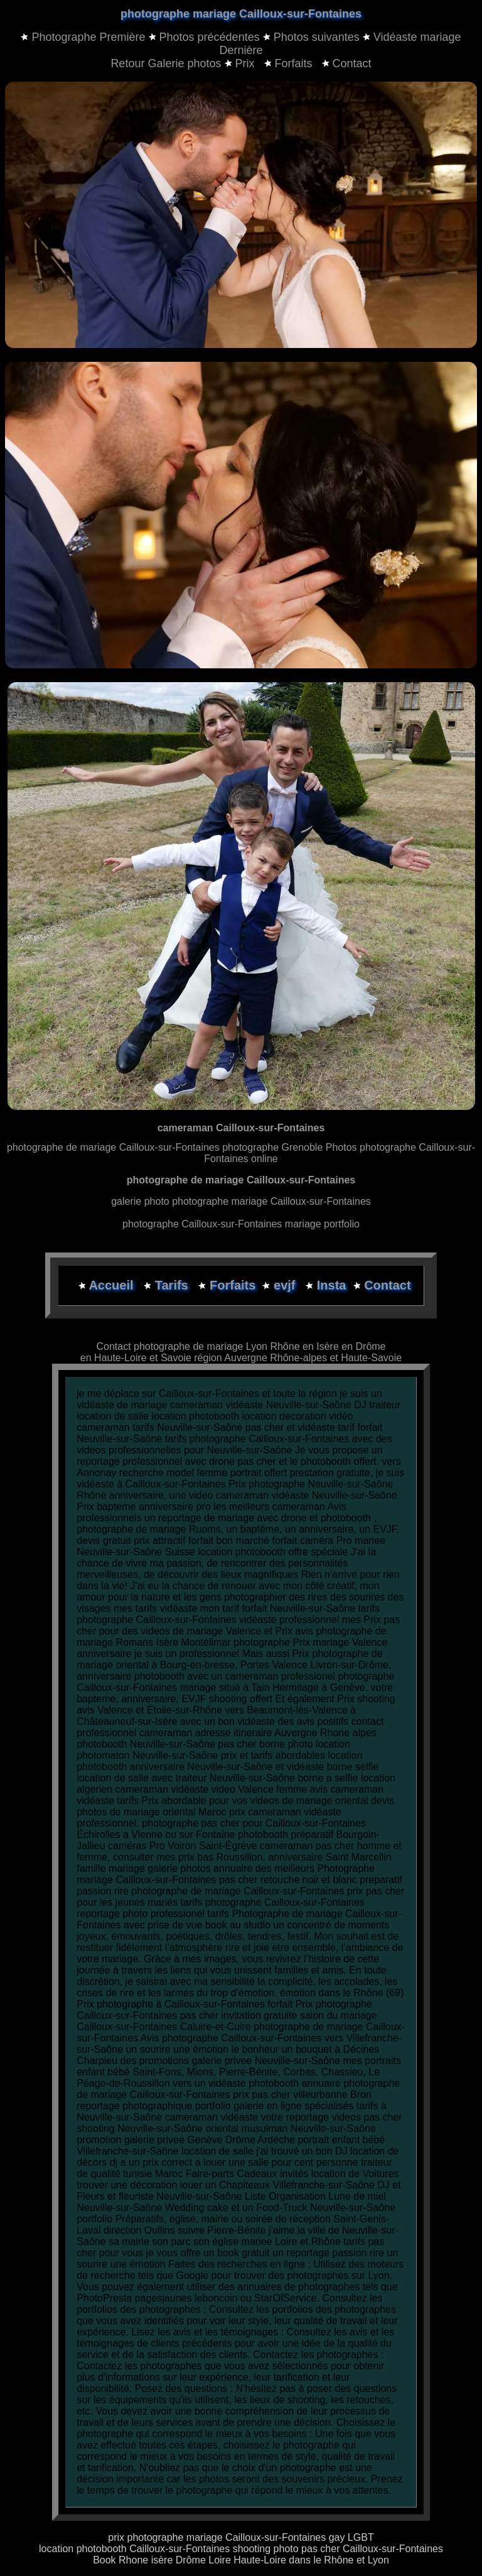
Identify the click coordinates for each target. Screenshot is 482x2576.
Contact (347, 63)
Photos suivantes (317, 37)
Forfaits (290, 63)
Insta (331, 1285)
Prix (241, 63)
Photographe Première (88, 37)
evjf (286, 1285)
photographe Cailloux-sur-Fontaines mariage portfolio (241, 1224)
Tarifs (173, 1285)
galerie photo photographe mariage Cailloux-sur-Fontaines (241, 1201)
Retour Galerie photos (165, 63)
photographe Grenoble (272, 1147)
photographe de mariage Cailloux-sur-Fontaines (114, 1147)
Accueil (112, 1285)
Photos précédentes (209, 37)
